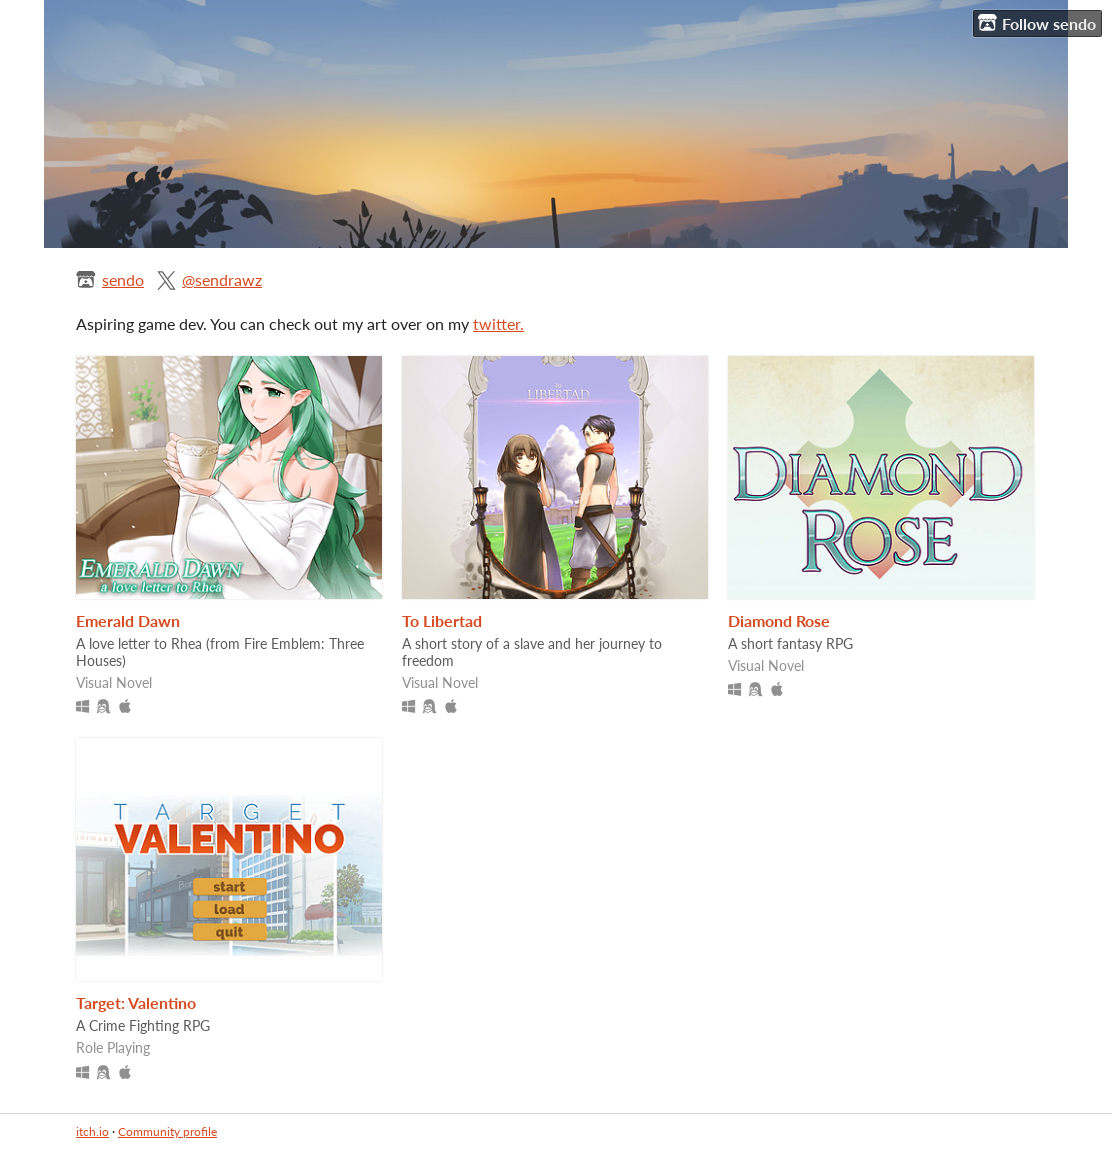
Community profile (167, 1131)
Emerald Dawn (128, 620)
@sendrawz (222, 279)
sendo (123, 279)
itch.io (92, 1131)
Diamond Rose (779, 620)
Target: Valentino (136, 1002)
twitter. (498, 323)
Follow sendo (1037, 23)
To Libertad (442, 620)
